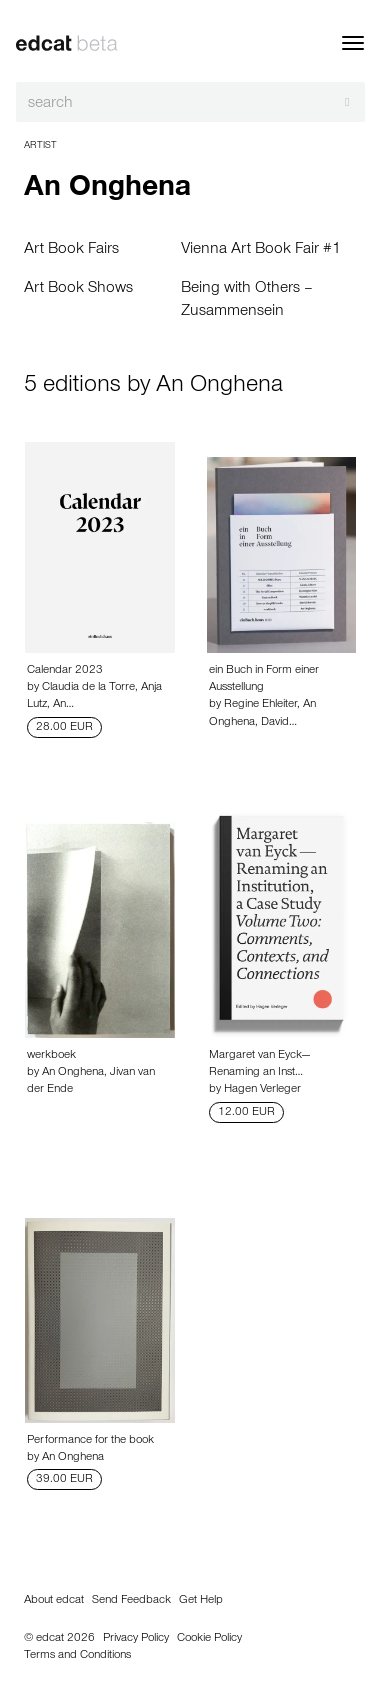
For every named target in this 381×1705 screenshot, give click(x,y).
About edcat (54, 1601)
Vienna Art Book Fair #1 (261, 250)
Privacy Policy (136, 1639)
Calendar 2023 (65, 671)
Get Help (201, 1601)
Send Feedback (131, 1601)
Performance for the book (90, 1441)
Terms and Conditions (77, 1656)
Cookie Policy (209, 1639)
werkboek (51, 1056)
